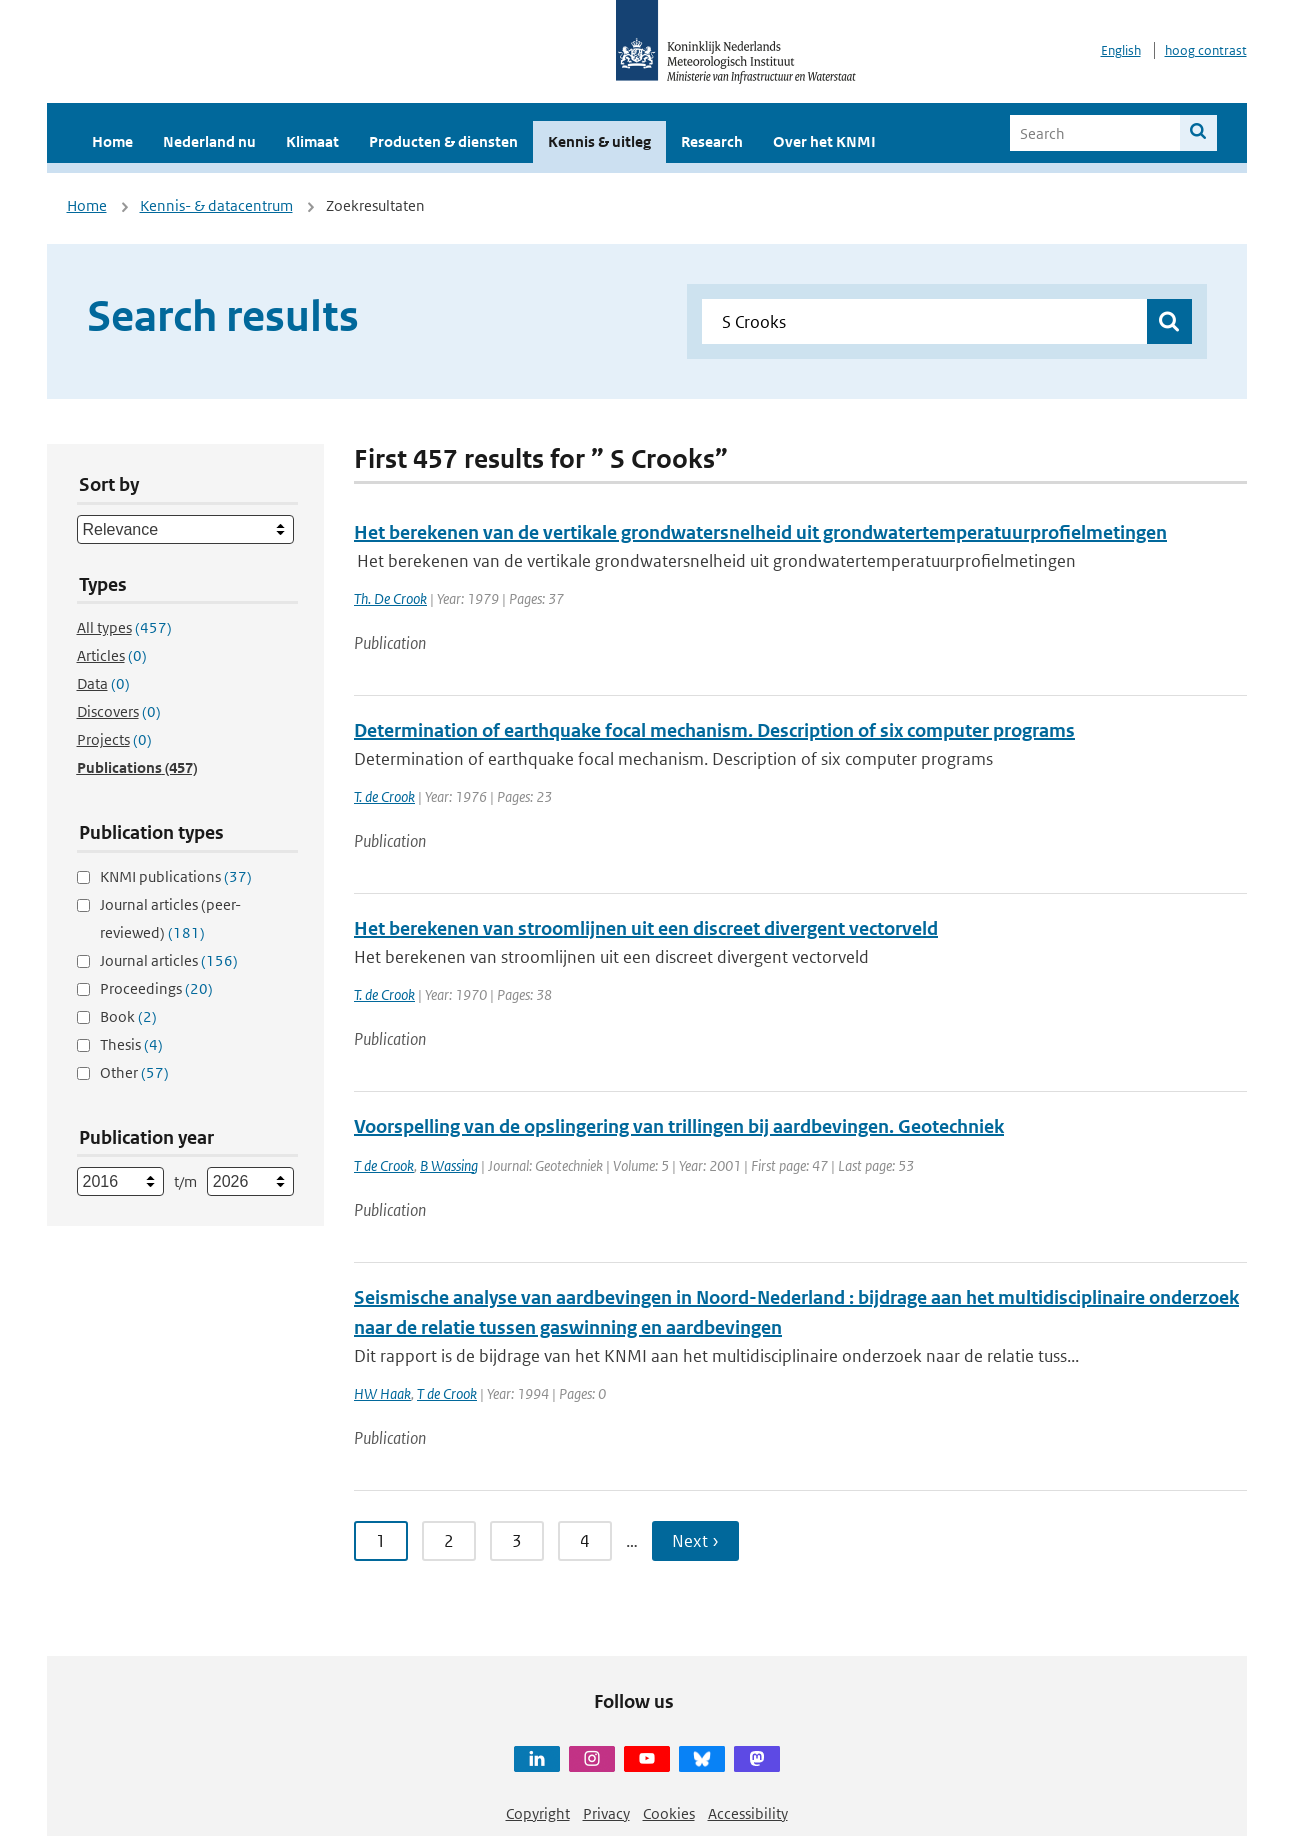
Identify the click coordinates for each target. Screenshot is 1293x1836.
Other (134, 1072)
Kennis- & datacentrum (216, 205)
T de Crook (384, 1165)
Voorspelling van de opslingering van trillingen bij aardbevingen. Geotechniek (679, 1126)
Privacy (606, 1813)
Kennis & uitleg (599, 141)
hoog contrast (1206, 50)
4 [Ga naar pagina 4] (585, 1541)
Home (112, 141)
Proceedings (156, 988)
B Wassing (449, 1165)
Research (712, 141)
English (1121, 50)
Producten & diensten (443, 141)
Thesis (131, 1044)
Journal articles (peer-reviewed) (170, 918)
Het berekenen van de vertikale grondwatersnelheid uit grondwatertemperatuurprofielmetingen (760, 532)
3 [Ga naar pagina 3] (517, 1541)
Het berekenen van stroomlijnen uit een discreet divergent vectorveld (646, 928)
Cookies (669, 1813)
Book (128, 1016)
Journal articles (169, 960)
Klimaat (312, 141)
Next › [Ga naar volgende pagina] (695, 1541)
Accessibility (748, 1813)
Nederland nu (209, 141)
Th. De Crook (390, 598)
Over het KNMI (824, 141)
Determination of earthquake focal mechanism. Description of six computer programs (714, 730)
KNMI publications (176, 876)
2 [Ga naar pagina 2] (449, 1541)
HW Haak (382, 1393)
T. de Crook (384, 796)
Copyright (538, 1813)
